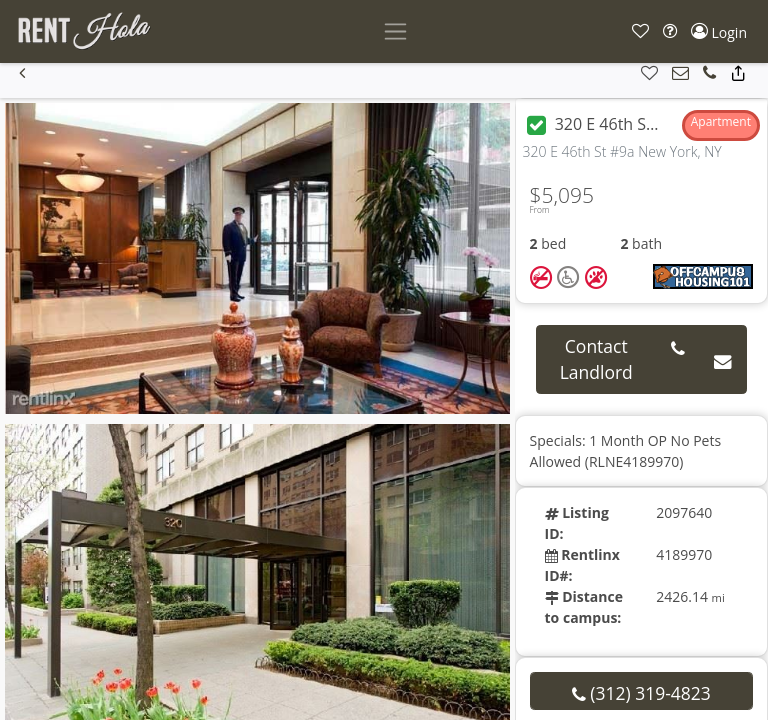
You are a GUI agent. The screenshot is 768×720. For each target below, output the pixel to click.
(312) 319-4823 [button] (641, 693)
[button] (640, 31)
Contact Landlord (596, 359)
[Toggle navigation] (395, 31)
